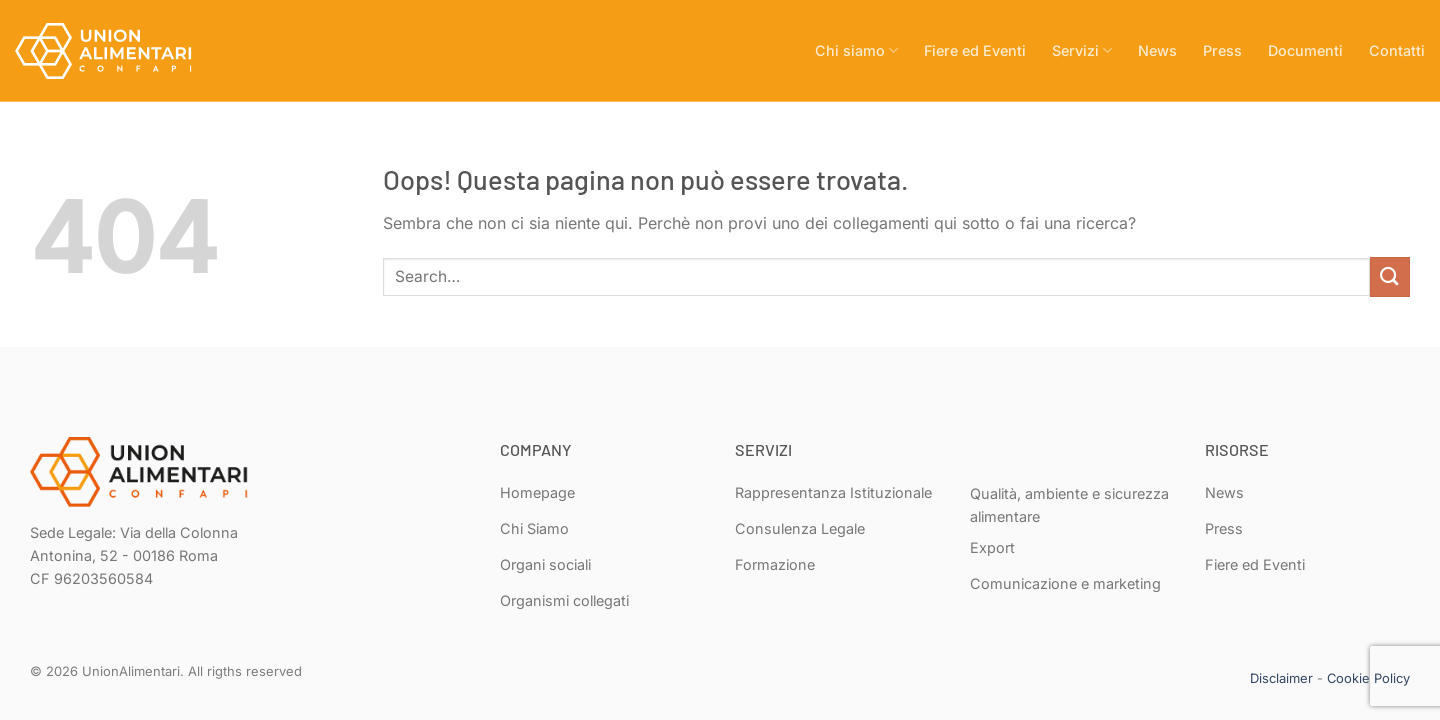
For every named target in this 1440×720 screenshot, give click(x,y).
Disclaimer (1281, 678)
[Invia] (1390, 276)
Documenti (1305, 50)
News (1157, 50)
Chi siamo (856, 50)
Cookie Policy (1368, 678)
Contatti (1397, 50)
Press (1222, 50)
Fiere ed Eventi (975, 50)
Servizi (1082, 50)
